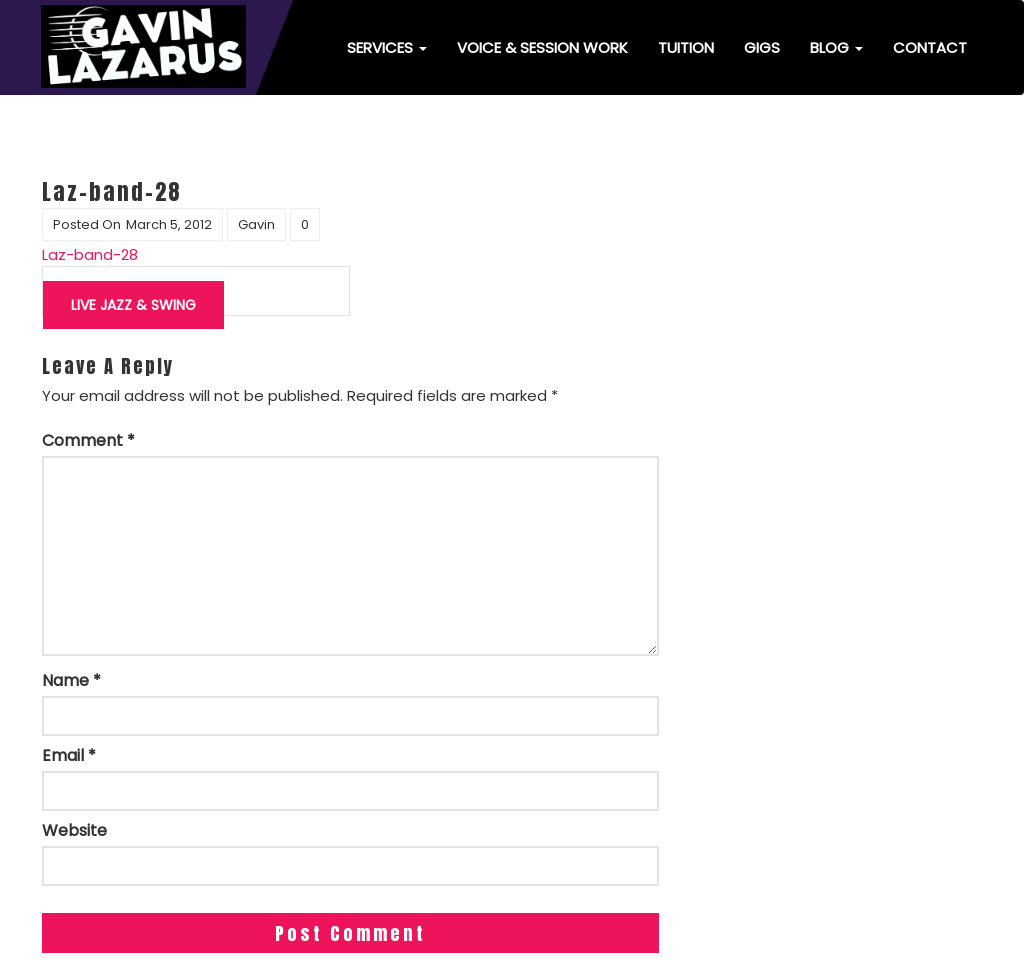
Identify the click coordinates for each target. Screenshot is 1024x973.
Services (387, 47)
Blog (836, 47)
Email (69, 756)
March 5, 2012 (169, 224)
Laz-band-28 (90, 254)
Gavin (256, 224)
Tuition (686, 47)
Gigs (762, 47)
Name (71, 681)
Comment (88, 441)
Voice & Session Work (542, 47)
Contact (930, 47)
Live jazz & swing (133, 305)
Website (74, 831)
